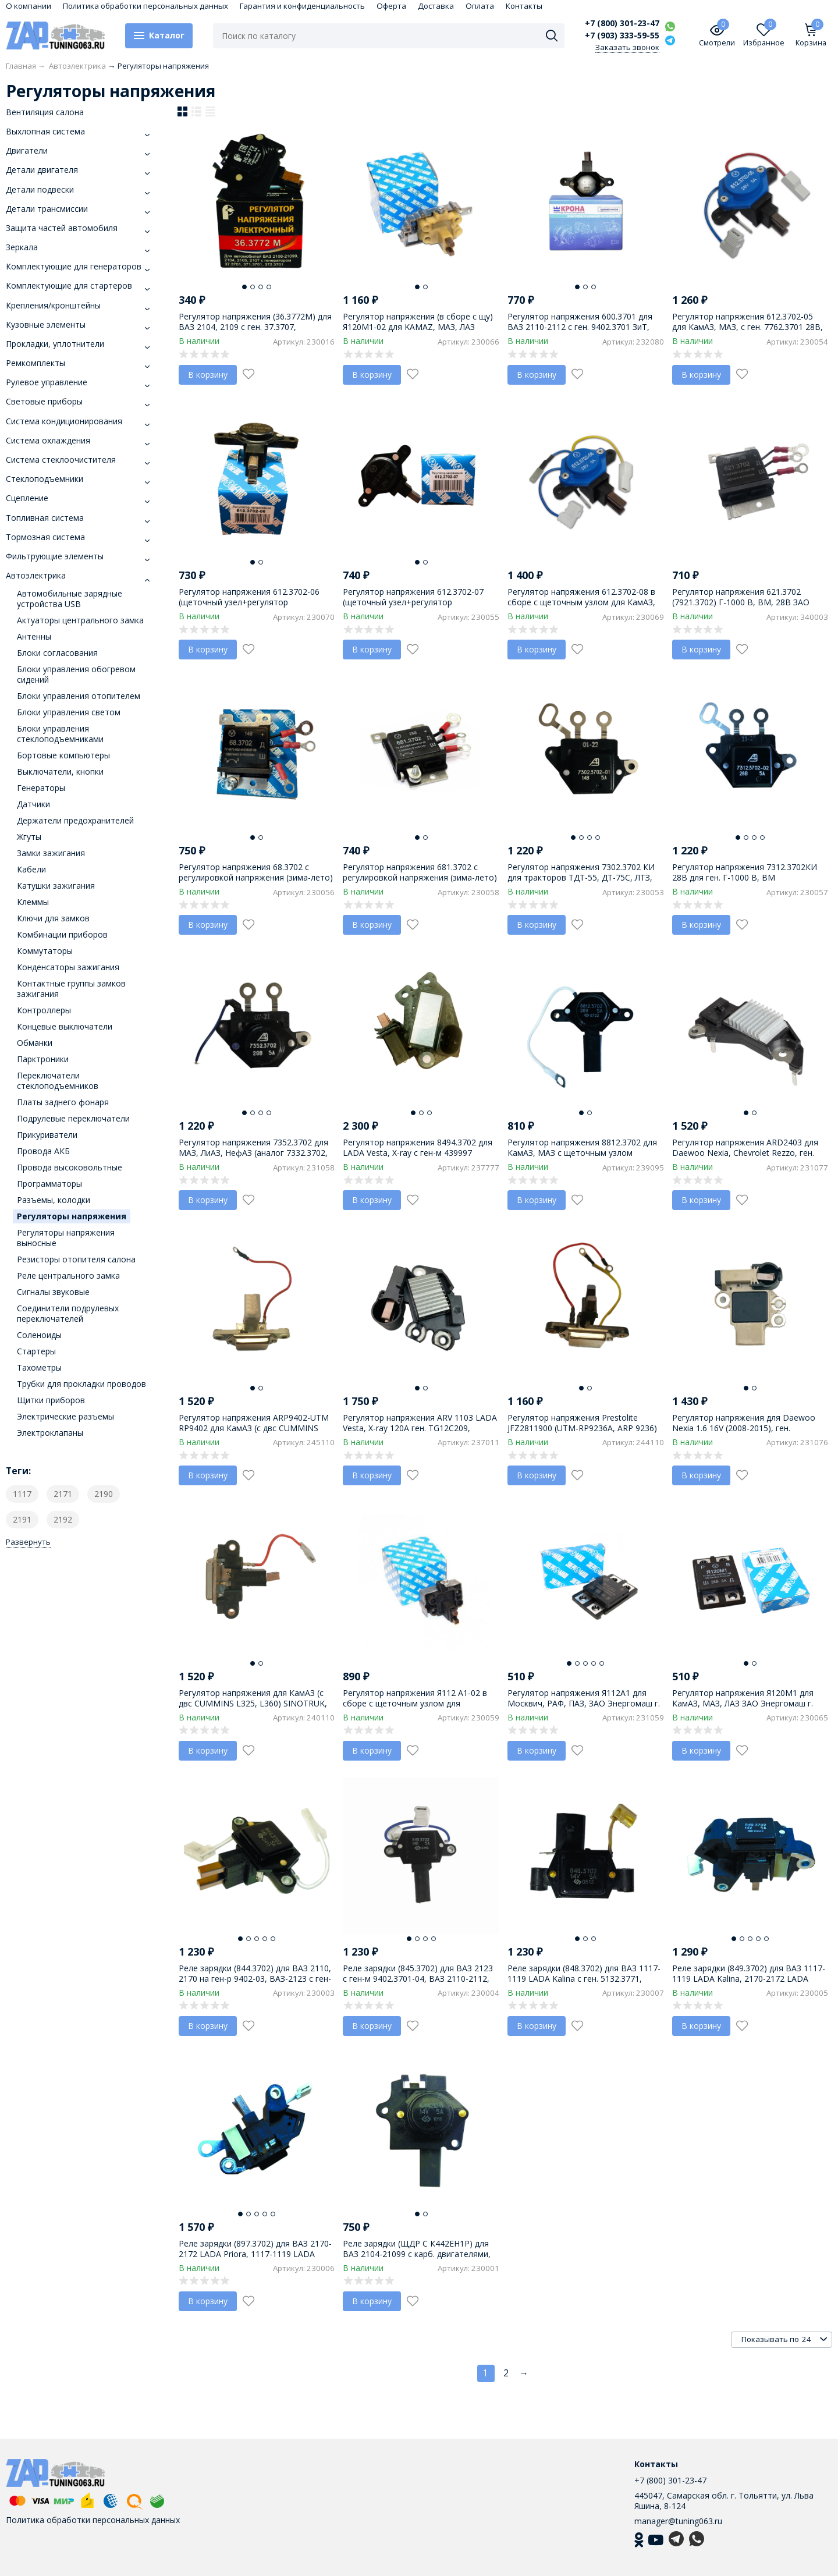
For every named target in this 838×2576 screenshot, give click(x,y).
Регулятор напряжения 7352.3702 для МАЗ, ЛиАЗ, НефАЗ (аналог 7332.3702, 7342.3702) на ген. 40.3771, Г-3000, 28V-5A (256, 1158)
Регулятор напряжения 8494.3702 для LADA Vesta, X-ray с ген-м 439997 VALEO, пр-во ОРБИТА (417, 1153)
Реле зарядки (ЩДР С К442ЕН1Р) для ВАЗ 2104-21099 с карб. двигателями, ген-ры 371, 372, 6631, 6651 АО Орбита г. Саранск (420, 2259)
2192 (63, 1519)
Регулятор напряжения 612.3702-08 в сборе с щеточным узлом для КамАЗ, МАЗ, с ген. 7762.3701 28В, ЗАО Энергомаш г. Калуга (581, 607)
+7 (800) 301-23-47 (622, 23)
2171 (63, 1493)
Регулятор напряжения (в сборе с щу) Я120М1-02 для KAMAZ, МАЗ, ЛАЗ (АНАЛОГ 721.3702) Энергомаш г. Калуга (418, 332)
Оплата (480, 6)
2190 (103, 1493)
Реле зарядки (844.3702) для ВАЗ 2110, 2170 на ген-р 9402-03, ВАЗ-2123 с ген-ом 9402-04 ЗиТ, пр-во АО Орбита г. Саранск (255, 1984)
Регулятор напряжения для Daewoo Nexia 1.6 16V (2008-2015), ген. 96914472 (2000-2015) (743, 1428)
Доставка (436, 6)
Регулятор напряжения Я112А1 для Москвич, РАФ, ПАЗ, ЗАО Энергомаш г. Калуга (583, 1703)
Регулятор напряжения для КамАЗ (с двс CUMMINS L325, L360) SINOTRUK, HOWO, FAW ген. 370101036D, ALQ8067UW (253, 1708)
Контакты (524, 6)
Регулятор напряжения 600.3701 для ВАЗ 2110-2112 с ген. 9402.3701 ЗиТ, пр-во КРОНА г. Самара (579, 327)
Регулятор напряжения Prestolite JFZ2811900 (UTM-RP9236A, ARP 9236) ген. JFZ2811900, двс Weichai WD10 (582, 1428)
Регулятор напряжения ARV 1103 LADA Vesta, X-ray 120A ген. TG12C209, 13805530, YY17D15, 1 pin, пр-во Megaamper (420, 1433)
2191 (22, 1519)
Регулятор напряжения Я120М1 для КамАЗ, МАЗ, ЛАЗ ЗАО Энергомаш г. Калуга (743, 1703)
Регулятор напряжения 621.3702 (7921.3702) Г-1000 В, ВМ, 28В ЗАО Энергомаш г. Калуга (740, 602)
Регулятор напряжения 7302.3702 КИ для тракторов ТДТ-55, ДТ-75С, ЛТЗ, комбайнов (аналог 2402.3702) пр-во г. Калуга (583, 882)
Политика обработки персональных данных (145, 6)
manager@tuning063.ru (678, 2521)
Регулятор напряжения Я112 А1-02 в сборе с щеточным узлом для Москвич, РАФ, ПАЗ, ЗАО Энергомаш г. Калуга (419, 1708)
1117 (22, 1493)
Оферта (391, 6)
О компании (28, 6)
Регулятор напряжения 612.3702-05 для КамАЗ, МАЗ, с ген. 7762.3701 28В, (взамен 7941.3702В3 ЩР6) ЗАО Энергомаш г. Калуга (747, 332)
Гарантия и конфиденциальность (302, 6)
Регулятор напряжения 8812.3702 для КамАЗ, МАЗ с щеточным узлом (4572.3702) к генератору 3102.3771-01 (583, 1153)
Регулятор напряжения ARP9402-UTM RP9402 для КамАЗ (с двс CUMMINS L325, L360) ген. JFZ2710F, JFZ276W (254, 1428)
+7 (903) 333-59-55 (622, 35)
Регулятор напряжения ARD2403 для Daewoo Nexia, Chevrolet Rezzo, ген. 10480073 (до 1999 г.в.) (745, 1153)
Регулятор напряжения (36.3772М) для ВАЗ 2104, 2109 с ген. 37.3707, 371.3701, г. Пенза (255, 327)
